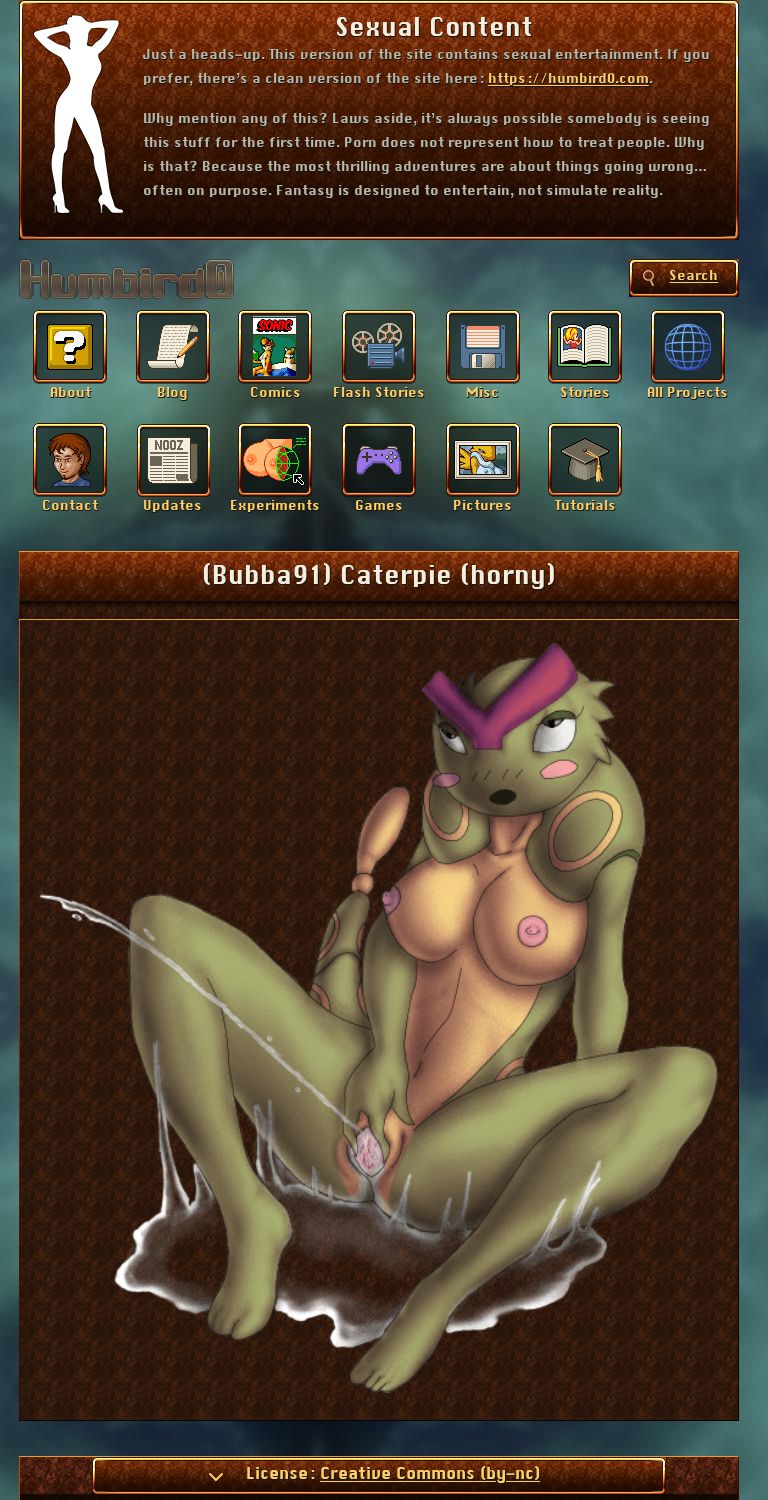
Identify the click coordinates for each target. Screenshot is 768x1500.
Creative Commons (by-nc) (430, 1474)
